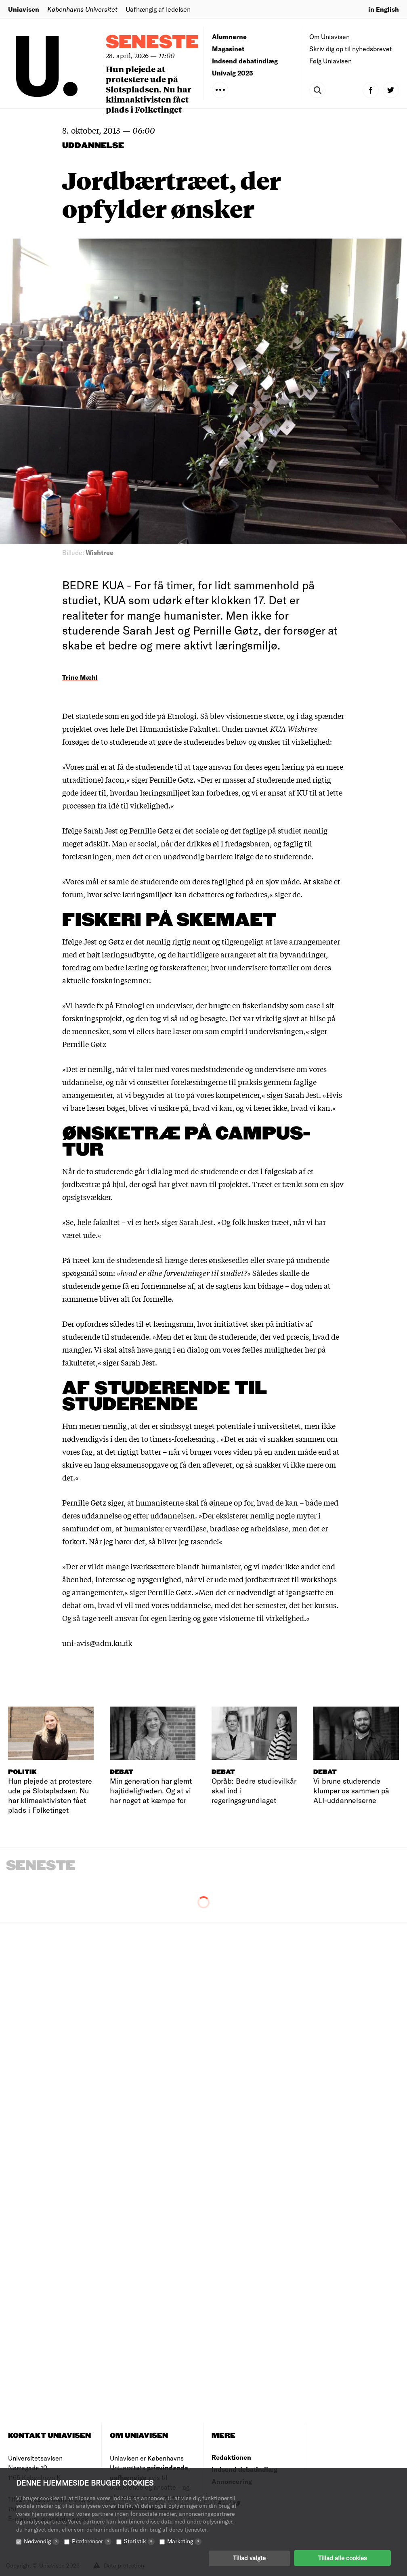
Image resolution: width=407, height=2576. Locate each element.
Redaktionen (231, 2457)
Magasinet (228, 48)
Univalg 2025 (232, 73)
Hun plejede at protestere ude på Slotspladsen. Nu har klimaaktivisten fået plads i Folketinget (148, 89)
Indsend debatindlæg (245, 61)
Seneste (152, 42)
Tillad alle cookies (342, 2557)
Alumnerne (229, 36)
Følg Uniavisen (330, 61)
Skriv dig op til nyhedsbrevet (350, 48)
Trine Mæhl (80, 677)
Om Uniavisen (329, 36)
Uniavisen (23, 9)
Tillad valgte (249, 2557)
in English (383, 9)
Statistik (139, 2540)
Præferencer (91, 2540)
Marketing (184, 2540)
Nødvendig (41, 2540)
